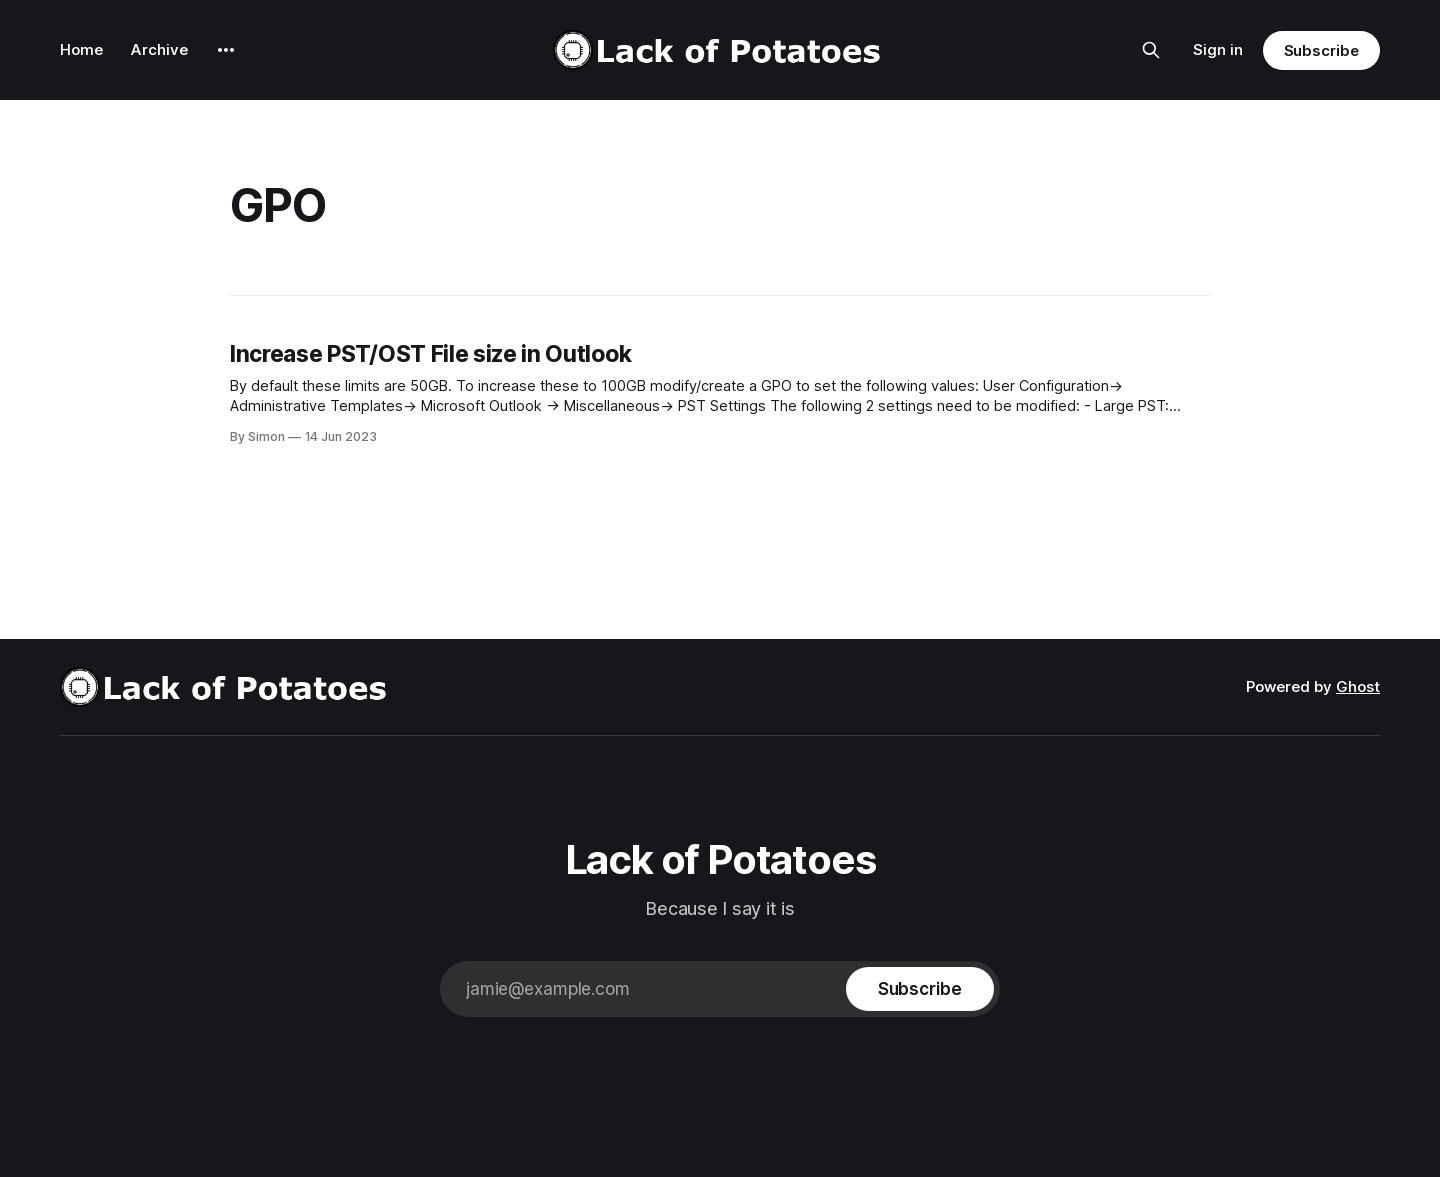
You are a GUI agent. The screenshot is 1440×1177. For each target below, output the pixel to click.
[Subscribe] (920, 989)
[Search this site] (1151, 50)
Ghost (1358, 686)
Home (81, 49)
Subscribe (1321, 50)
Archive (159, 49)
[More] (226, 50)
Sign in (1218, 49)
